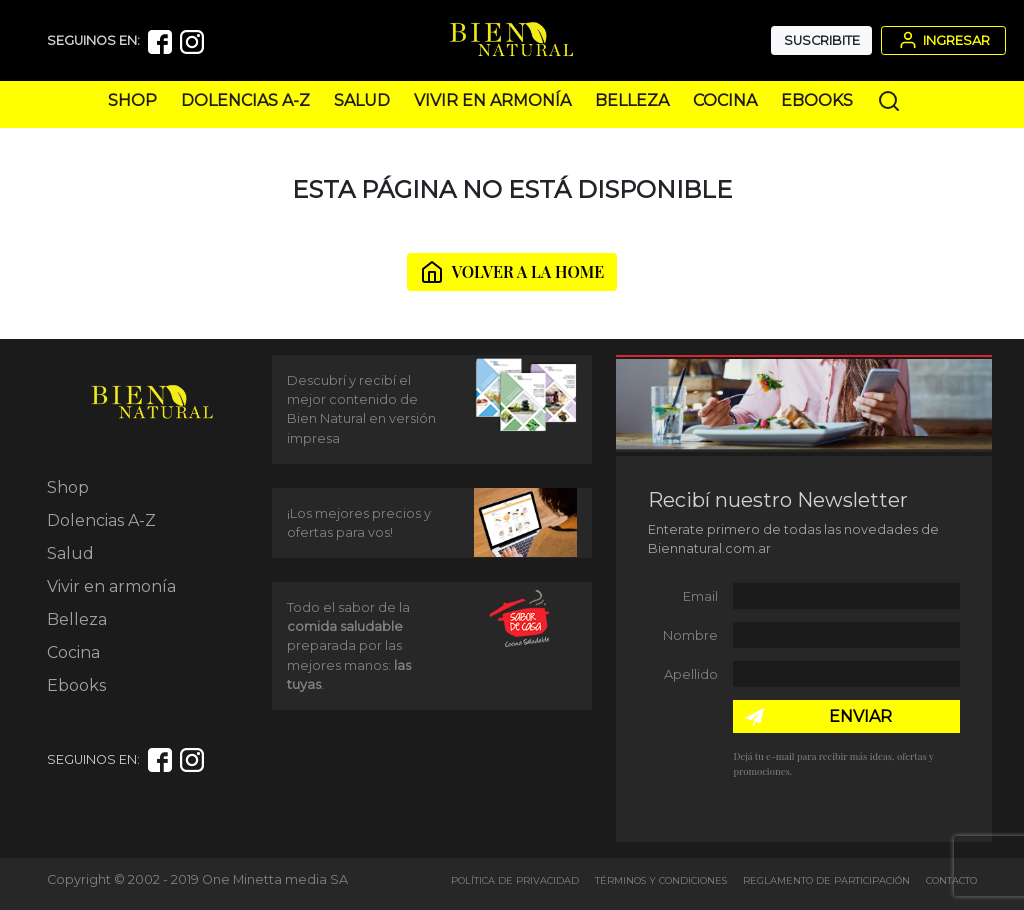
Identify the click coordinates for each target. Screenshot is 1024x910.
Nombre (690, 635)
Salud (362, 100)
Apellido (691, 674)
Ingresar (943, 40)
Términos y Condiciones (661, 880)
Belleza (632, 100)
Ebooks (817, 100)
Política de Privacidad (515, 880)
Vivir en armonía (492, 100)
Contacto (951, 880)
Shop (132, 100)
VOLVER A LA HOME (512, 272)
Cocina (725, 100)
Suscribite (822, 40)
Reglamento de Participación (826, 880)
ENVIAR (860, 716)
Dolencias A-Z (245, 100)
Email (700, 596)
